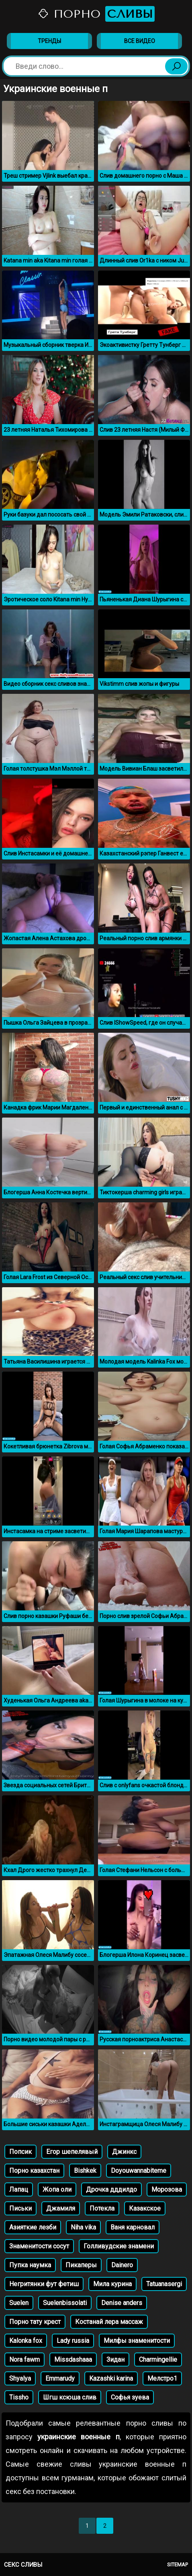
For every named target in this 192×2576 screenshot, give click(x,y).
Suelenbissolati (65, 2303)
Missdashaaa (73, 2359)
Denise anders (121, 2303)
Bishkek (85, 2170)
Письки (20, 2208)
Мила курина (112, 2284)
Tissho (19, 2397)
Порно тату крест (35, 2322)
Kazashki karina (111, 2378)
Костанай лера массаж (109, 2322)
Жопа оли (57, 2189)
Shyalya (20, 2378)
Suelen (19, 2303)
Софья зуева (130, 2397)
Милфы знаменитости (137, 2340)
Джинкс (124, 2152)
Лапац (18, 2189)
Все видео (139, 41)
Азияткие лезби (32, 2227)
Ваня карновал (132, 2227)
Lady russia (73, 2340)
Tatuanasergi (164, 2284)
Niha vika (83, 2227)
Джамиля (60, 2208)
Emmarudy (60, 2378)
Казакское (145, 2208)
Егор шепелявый (72, 2152)
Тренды (49, 41)
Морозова (166, 2189)
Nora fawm (24, 2359)
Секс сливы (23, 2564)
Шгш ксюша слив (69, 2397)
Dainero (122, 2265)
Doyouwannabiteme (138, 2170)
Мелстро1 (162, 2378)
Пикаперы (81, 2265)
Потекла (102, 2208)
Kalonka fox (25, 2340)
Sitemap (177, 2565)
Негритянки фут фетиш (44, 2284)
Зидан (115, 2359)
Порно (96, 14)
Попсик (20, 2152)
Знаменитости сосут (39, 2246)
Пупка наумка (30, 2265)
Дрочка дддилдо (111, 2189)
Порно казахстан (34, 2170)
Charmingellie (158, 2359)
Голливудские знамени (119, 2246)
